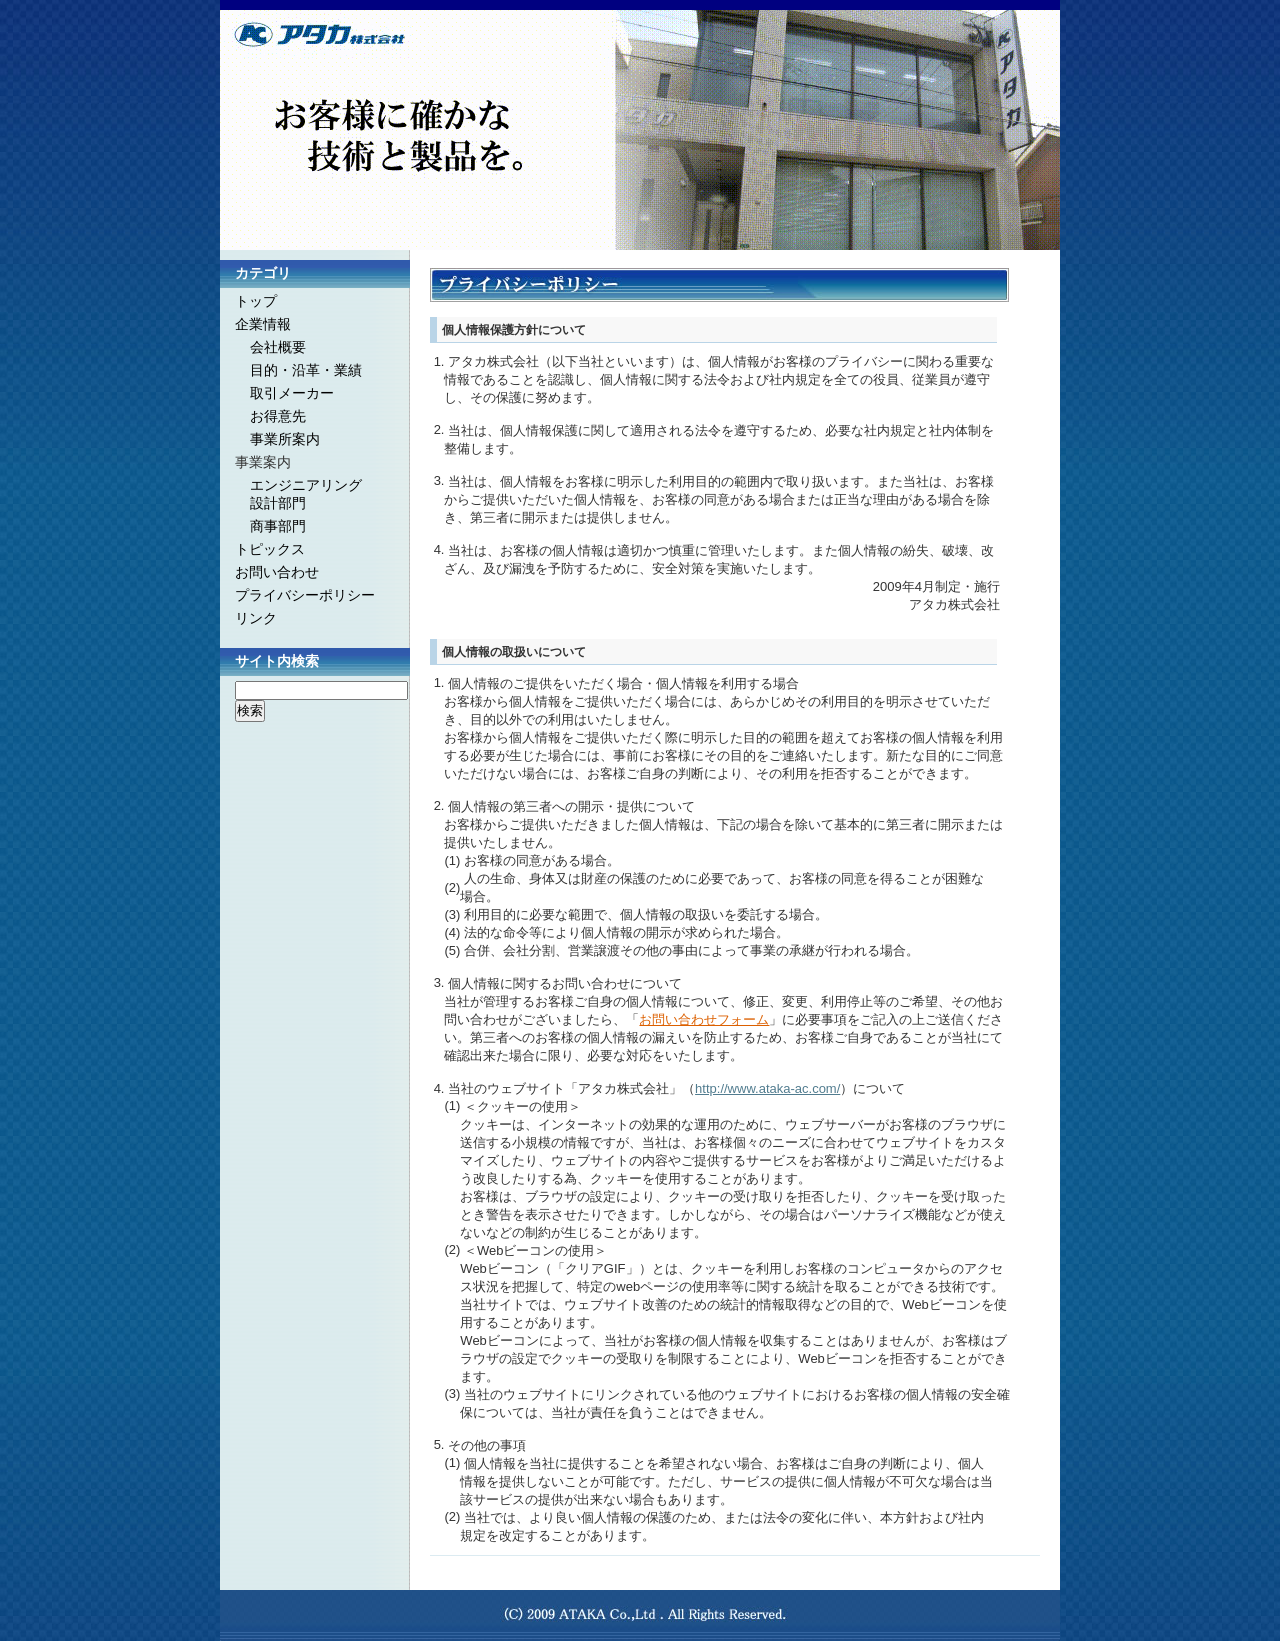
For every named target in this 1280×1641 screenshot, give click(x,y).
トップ (256, 301)
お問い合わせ (277, 572)
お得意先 (278, 416)
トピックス (270, 549)
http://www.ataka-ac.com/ (767, 1088)
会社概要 (278, 347)
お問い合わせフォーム (704, 1019)
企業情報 (263, 324)
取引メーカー (292, 393)
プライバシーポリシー (305, 595)
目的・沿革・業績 (306, 370)
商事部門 (278, 526)
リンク (256, 618)
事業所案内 (285, 439)
